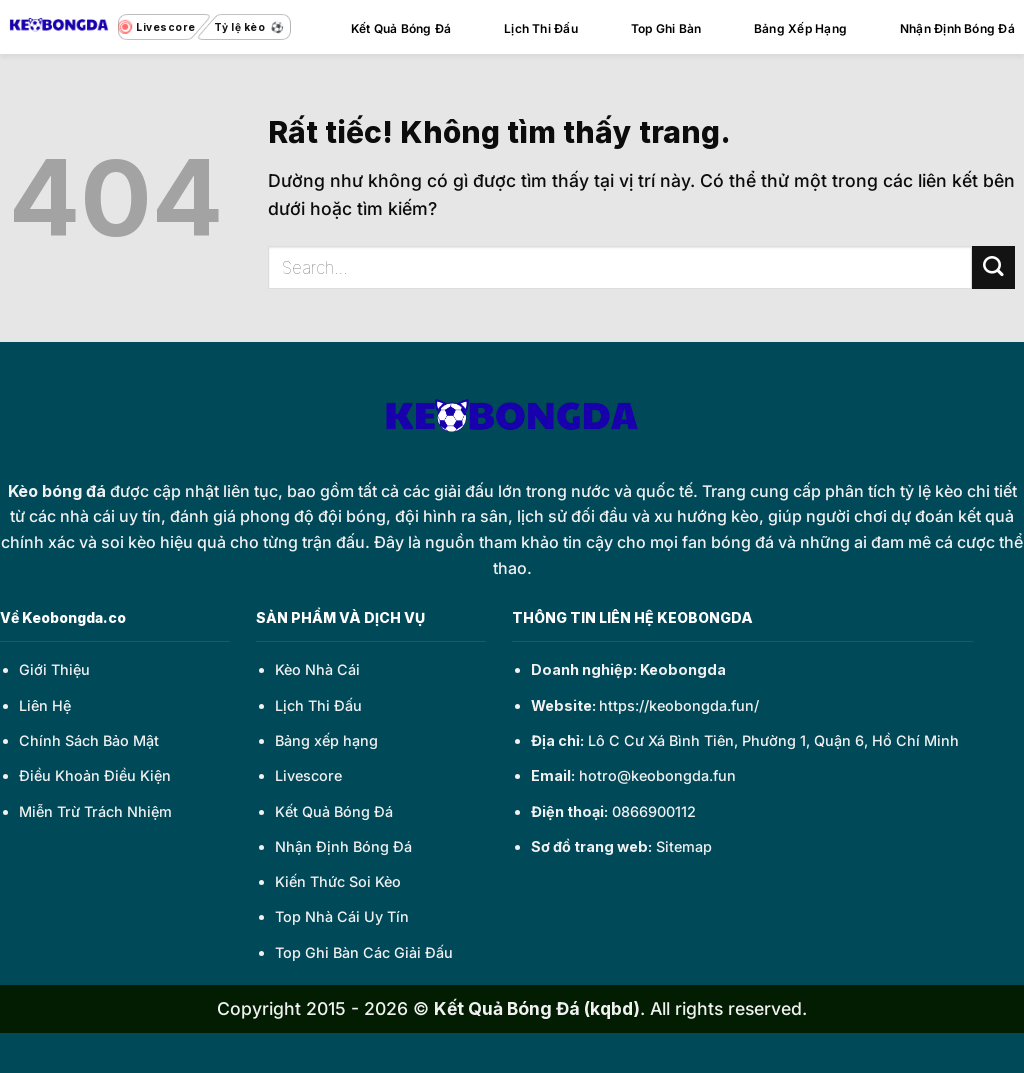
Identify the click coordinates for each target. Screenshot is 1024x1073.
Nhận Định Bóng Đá (957, 28)
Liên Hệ (45, 705)
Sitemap (684, 846)
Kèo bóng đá (57, 491)
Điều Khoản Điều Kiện (95, 775)
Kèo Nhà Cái (317, 669)
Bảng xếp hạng (326, 740)
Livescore (308, 775)
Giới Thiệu (54, 669)
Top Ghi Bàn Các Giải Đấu (364, 952)
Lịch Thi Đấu (541, 28)
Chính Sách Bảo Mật (89, 740)
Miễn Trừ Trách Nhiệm (95, 811)
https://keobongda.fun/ (679, 705)
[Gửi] (993, 267)
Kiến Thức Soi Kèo (338, 881)
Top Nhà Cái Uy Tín (342, 916)
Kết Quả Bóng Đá (401, 28)
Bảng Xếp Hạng (800, 28)
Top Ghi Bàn (666, 28)
